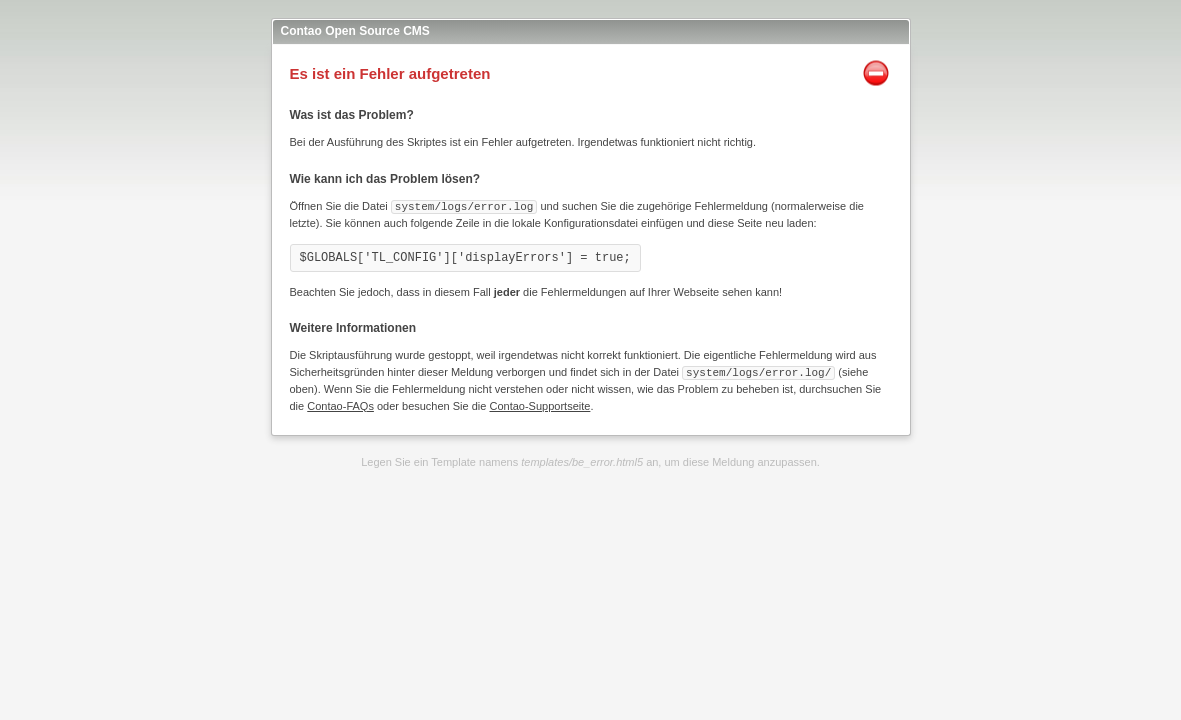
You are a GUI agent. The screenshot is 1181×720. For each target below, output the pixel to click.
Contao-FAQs (340, 404)
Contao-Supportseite (539, 404)
